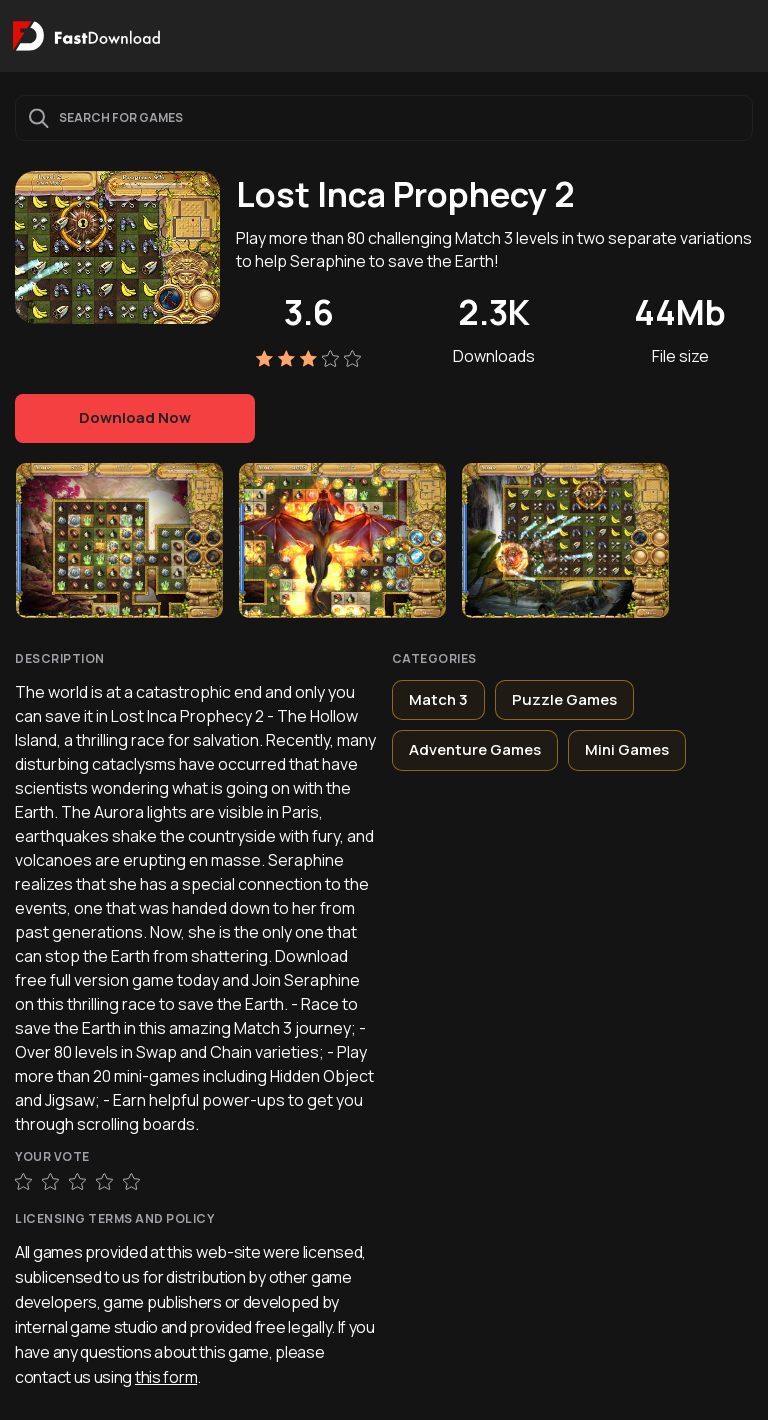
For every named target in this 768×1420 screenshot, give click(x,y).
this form (166, 1377)
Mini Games (627, 749)
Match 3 (438, 699)
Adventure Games (475, 749)
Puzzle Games (564, 699)
